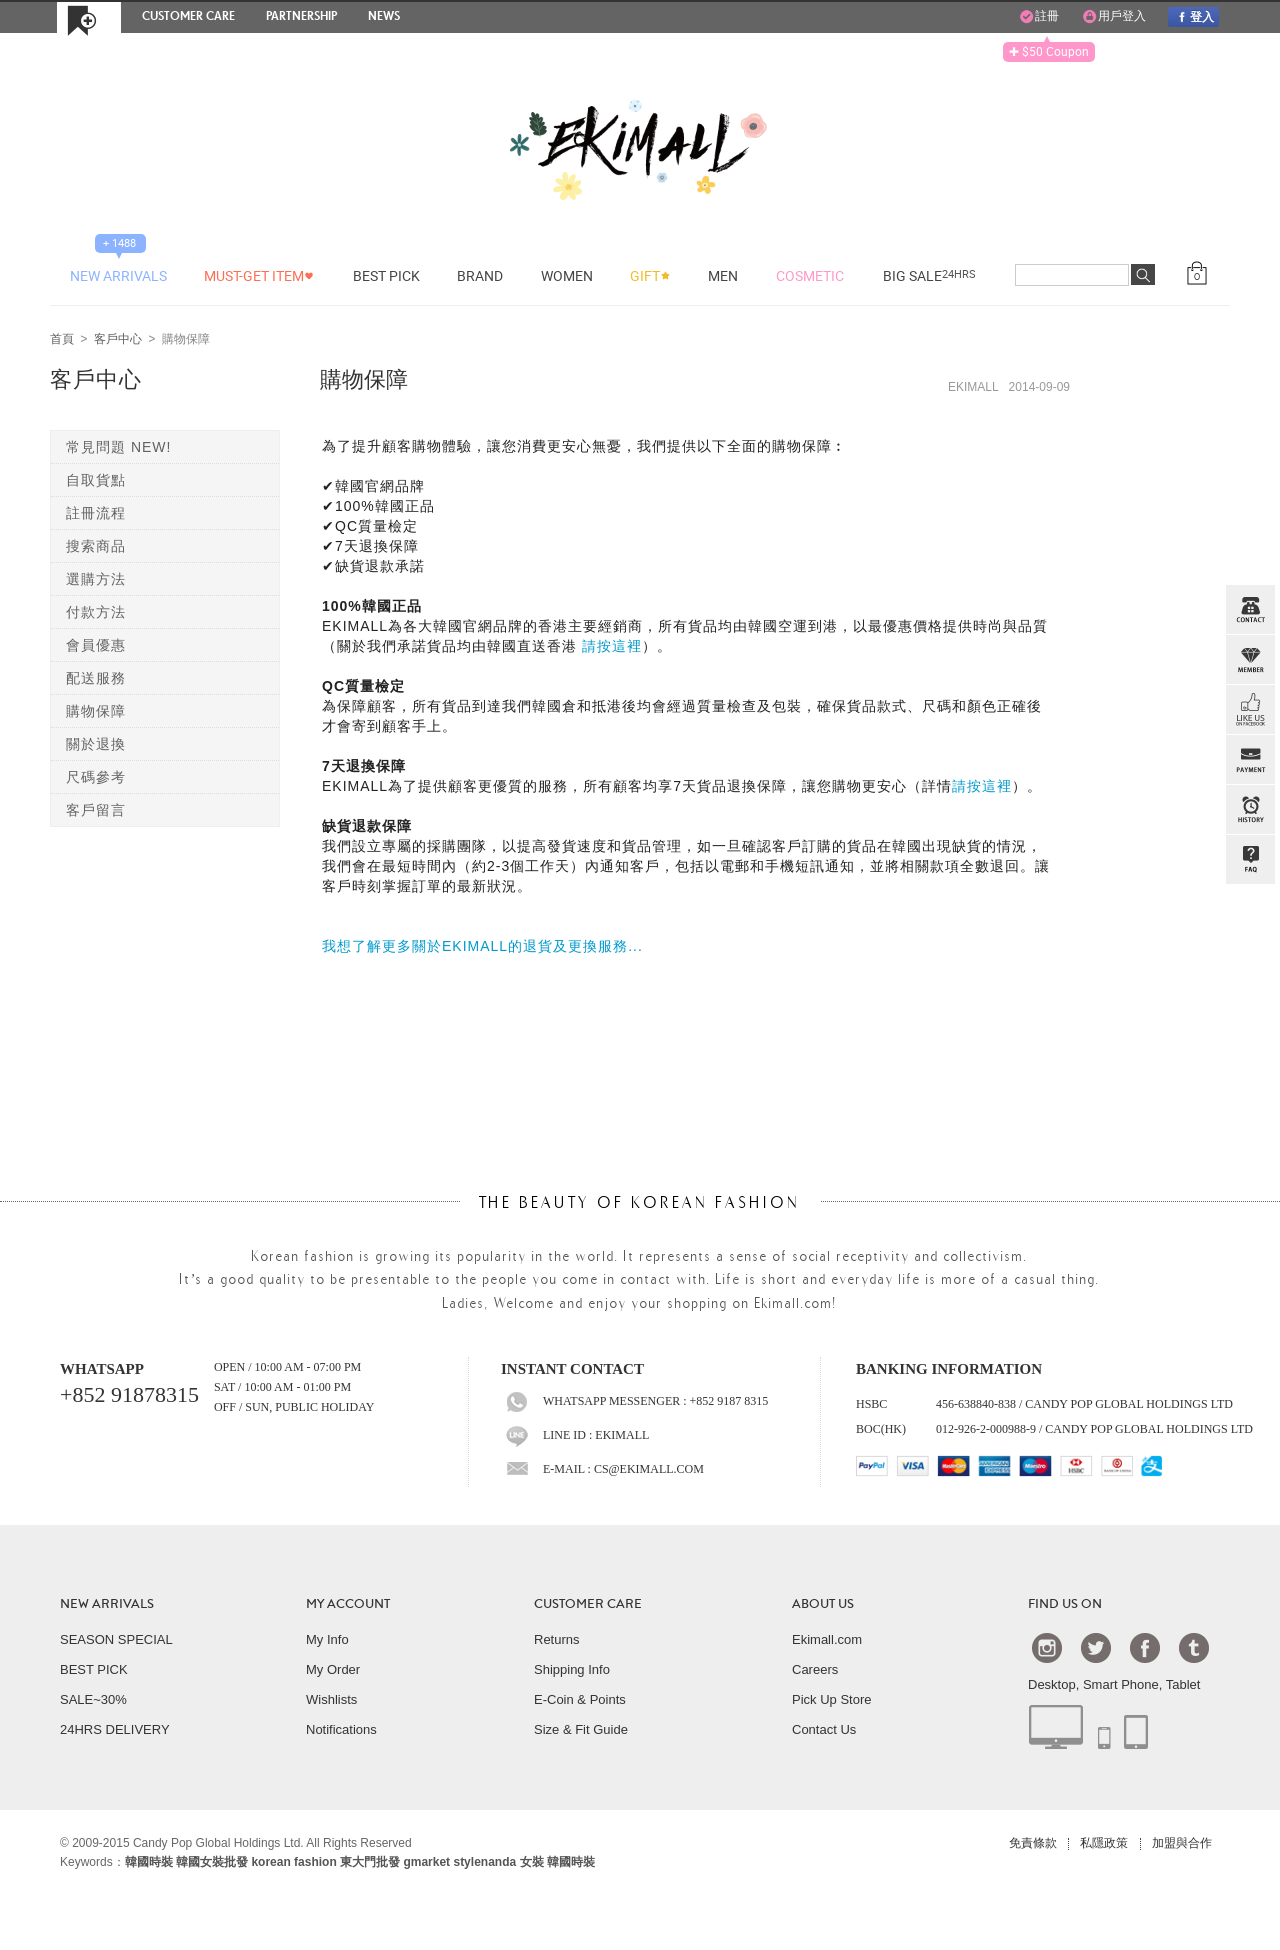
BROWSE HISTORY (1250, 810)
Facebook (1145, 1647)
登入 (1193, 16)
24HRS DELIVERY (115, 1729)
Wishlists (331, 1699)
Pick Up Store (831, 1699)
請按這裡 (612, 646)
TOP (1248, 960)
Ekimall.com (827, 1639)
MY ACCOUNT (348, 1604)
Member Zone (1250, 660)
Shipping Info (572, 1669)
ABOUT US (823, 1604)
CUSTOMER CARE (588, 1604)
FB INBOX (1250, 710)
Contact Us (824, 1729)
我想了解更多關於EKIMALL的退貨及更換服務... (482, 946)
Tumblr (1194, 1647)
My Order (333, 1669)
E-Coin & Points (580, 1699)
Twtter (1096, 1647)
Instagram (1047, 1647)
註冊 (1039, 17)
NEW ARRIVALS (107, 1604)
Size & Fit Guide (581, 1729)
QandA (1250, 860)
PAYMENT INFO (1250, 760)
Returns (557, 1639)
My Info (327, 1639)
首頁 (62, 340)
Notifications (341, 1729)
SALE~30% (93, 1699)
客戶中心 (118, 340)
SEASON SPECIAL (116, 1639)
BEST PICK (94, 1669)
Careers (815, 1669)
